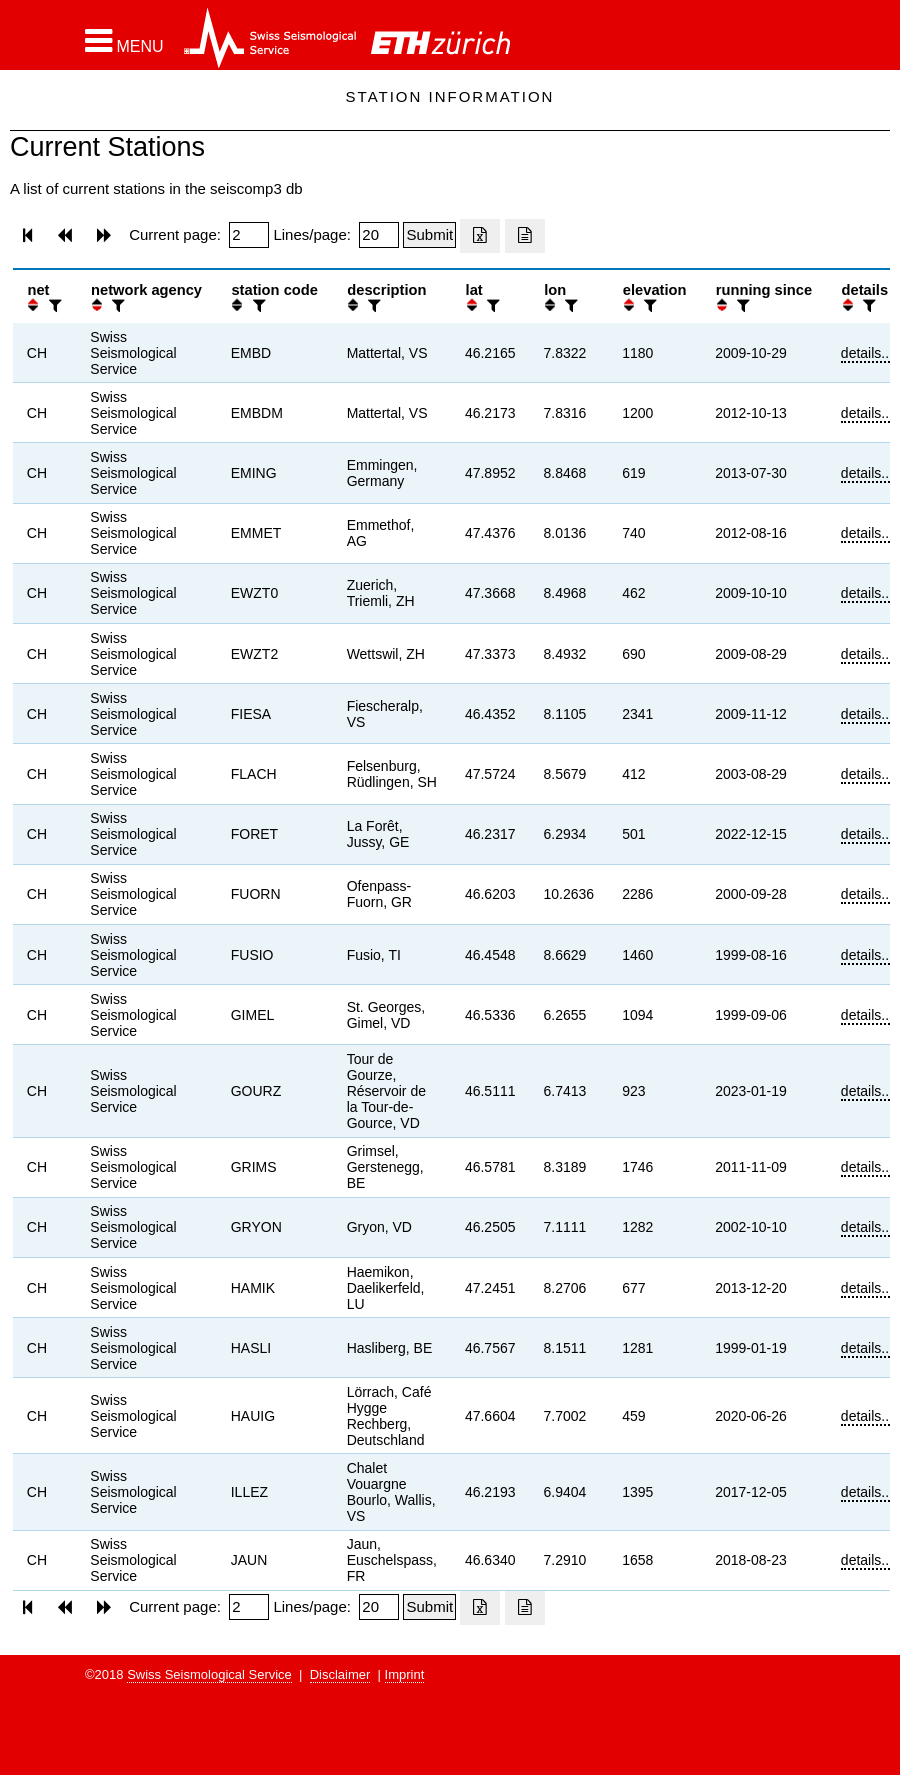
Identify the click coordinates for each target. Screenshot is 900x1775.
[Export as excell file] (480, 236)
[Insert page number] (249, 235)
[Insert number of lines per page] (379, 235)
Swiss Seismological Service (209, 1674)
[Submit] (429, 235)
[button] (124, 41)
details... (867, 353)
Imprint (405, 1674)
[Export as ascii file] (525, 236)
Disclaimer (340, 1674)
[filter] (53, 305)
